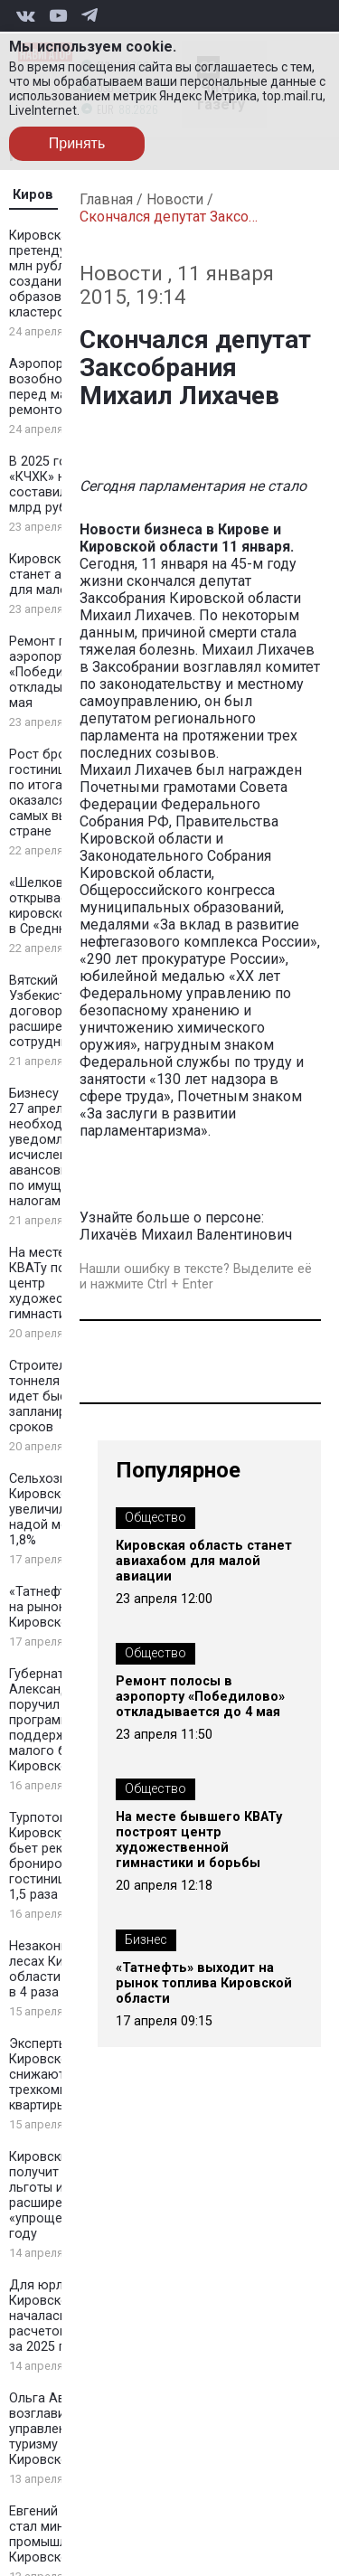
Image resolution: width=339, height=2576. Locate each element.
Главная (106, 199)
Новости (174, 199)
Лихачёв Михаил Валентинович (188, 1234)
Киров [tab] (33, 195)
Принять (77, 143)
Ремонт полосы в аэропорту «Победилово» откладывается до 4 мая (200, 1697)
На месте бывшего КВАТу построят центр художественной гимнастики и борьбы (199, 1840)
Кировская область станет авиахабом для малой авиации (204, 1561)
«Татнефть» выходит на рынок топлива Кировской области (204, 1983)
